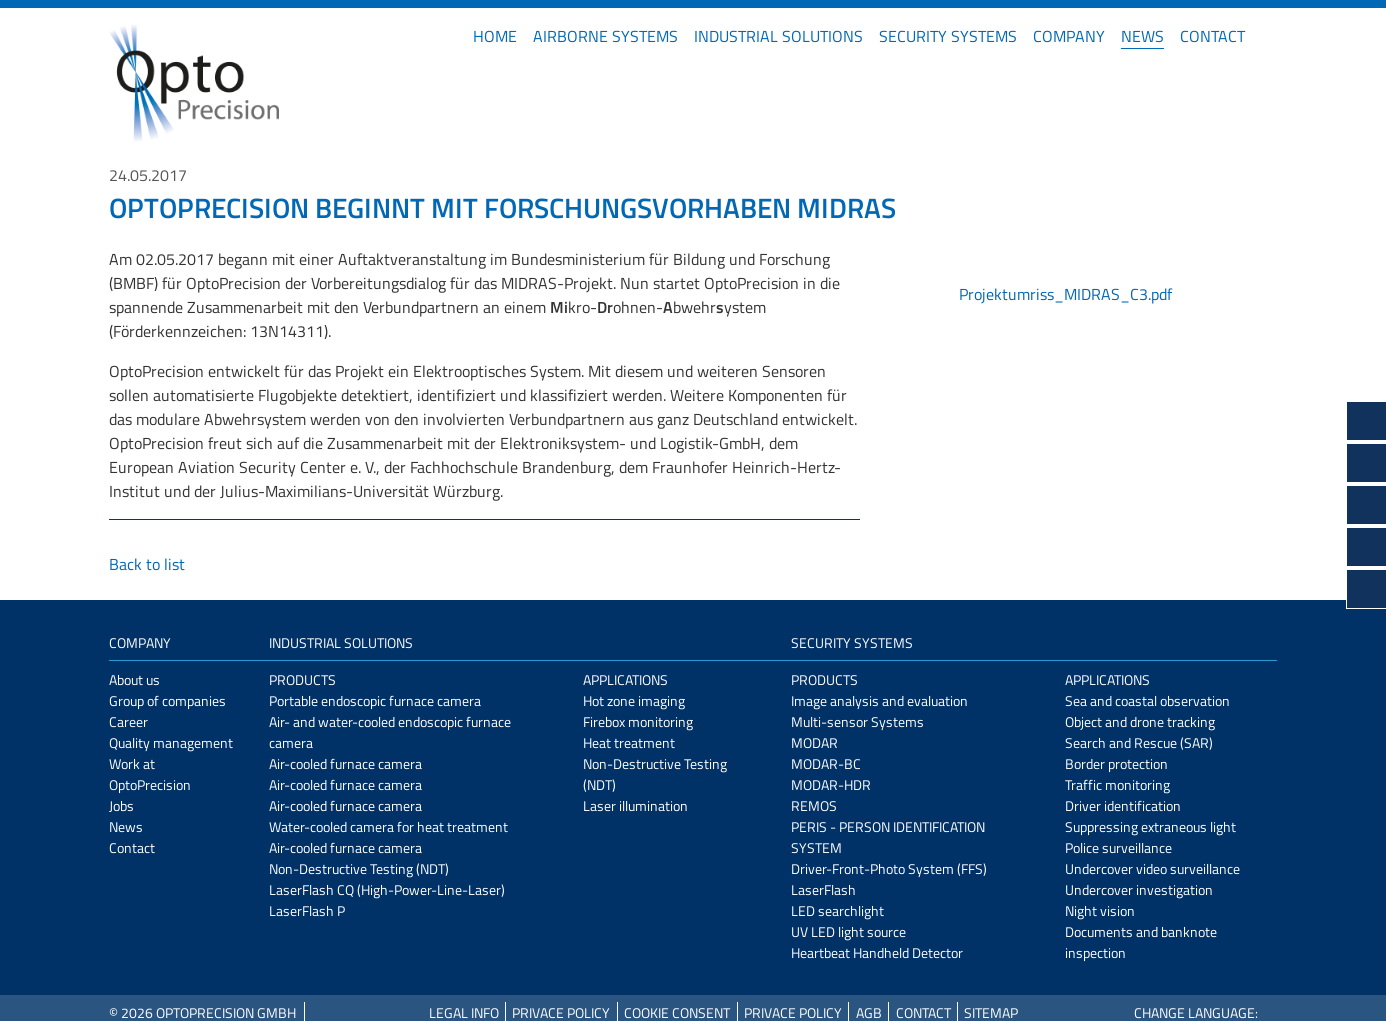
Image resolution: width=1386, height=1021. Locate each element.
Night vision (1100, 910)
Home (495, 36)
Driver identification (1123, 805)
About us (134, 679)
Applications (625, 679)
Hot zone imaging (634, 700)
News (1142, 36)
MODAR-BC (826, 763)
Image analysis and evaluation (879, 700)
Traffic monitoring (1117, 784)
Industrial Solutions (778, 36)
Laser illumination (635, 805)
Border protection (1116, 763)
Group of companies (167, 700)
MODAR (814, 742)
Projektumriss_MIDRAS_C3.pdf (1065, 294)
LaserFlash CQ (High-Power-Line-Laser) (387, 889)
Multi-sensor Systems (857, 721)
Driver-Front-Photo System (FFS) (889, 868)
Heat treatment (629, 742)
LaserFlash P (307, 910)
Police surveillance (1118, 847)
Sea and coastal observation (1147, 700)
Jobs (121, 805)
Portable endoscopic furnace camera (375, 700)
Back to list (147, 564)
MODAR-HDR (831, 784)
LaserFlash (823, 889)
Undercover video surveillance (1152, 868)
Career (128, 721)
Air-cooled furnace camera (345, 763)
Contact (1212, 36)
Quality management (171, 742)
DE (1269, 36)
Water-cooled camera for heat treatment (388, 826)
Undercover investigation (1139, 889)
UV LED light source (848, 931)
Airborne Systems (605, 36)
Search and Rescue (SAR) (1139, 742)
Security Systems (948, 36)
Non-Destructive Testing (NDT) (359, 868)
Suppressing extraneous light (1150, 826)
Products (302, 679)
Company (1069, 36)
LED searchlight (837, 910)
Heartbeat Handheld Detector (877, 952)
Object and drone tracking (1140, 721)
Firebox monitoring (638, 721)
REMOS (814, 805)
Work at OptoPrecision (150, 774)
